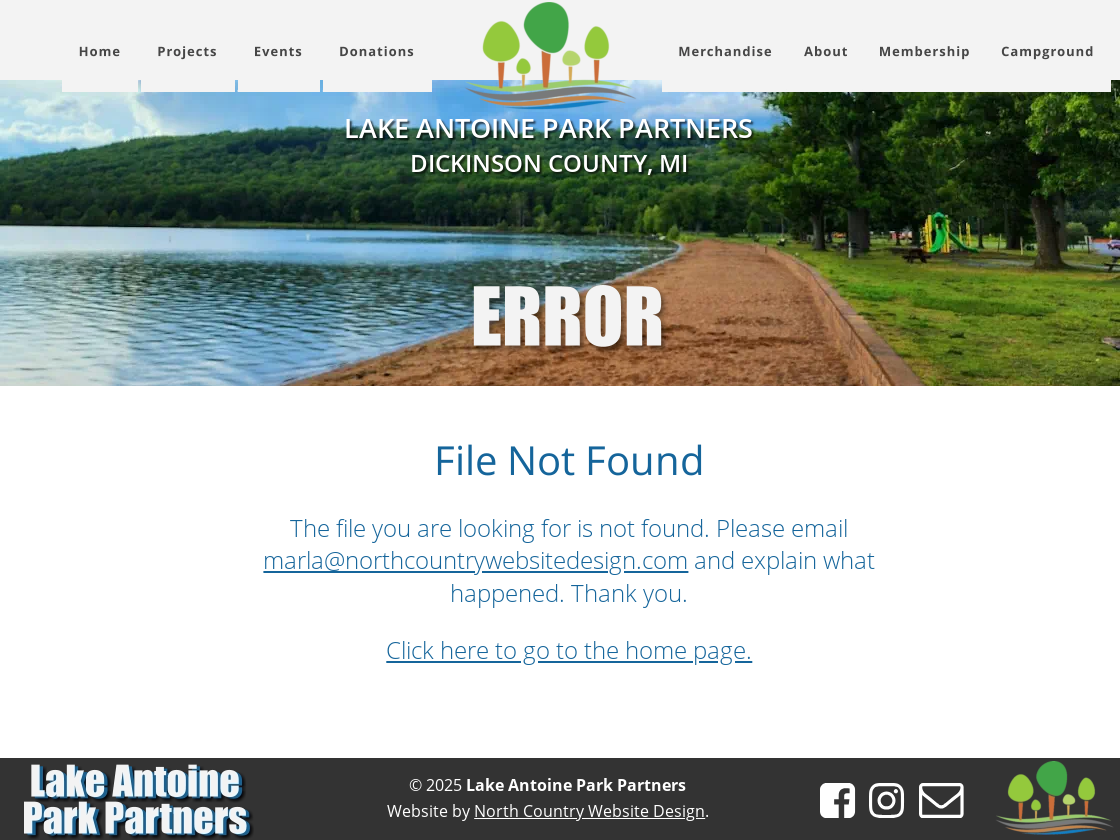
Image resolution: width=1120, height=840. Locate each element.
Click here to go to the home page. (569, 649)
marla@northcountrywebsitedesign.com (475, 559)
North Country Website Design (589, 811)
